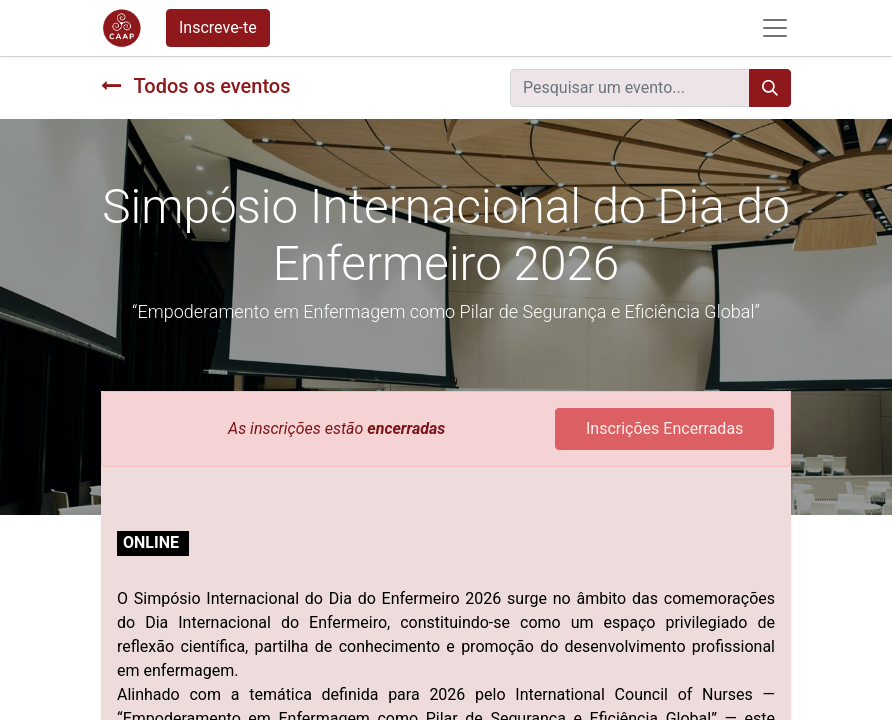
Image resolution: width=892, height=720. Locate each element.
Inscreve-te (218, 27)
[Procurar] (770, 88)
